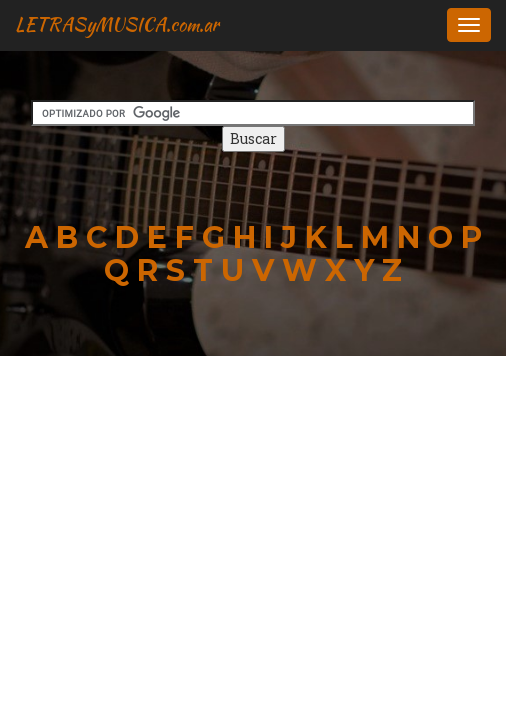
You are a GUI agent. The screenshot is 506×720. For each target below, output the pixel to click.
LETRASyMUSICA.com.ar (117, 24)
